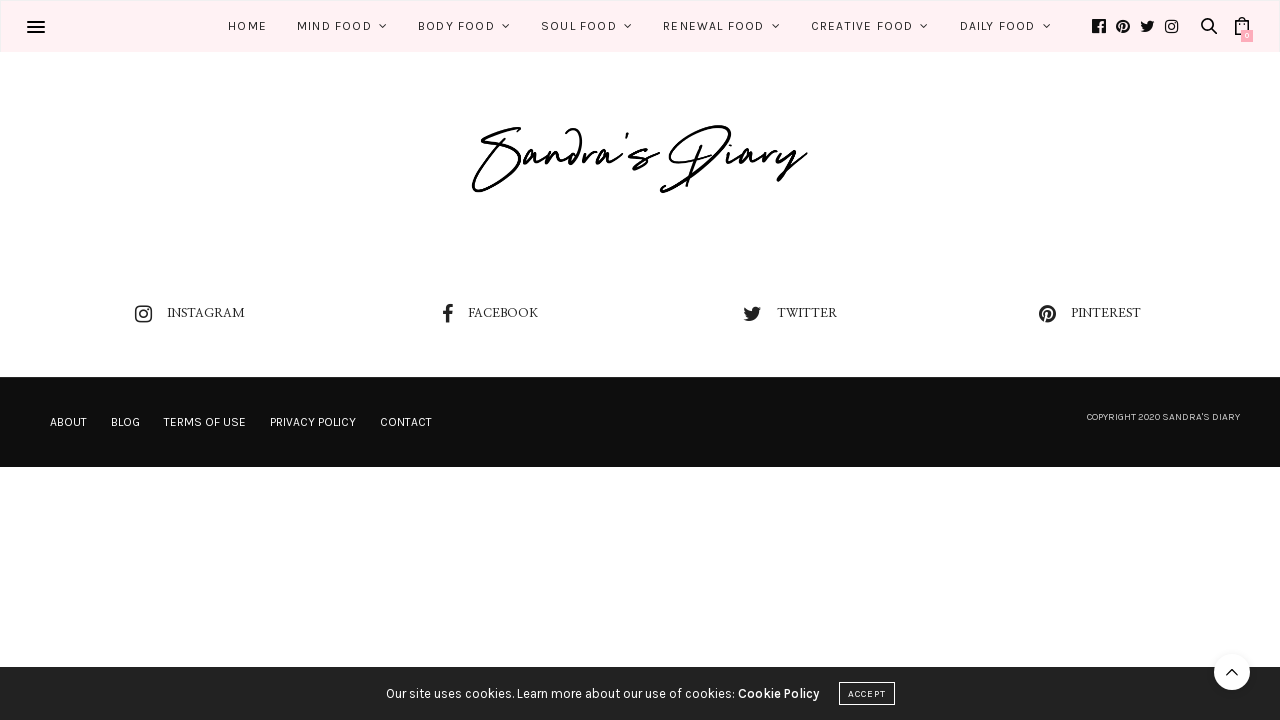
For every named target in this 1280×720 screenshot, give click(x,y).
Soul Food (579, 26)
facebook (490, 314)
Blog (125, 422)
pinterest (1090, 314)
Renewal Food (713, 26)
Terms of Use (205, 422)
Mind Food (334, 26)
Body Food (456, 26)
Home (247, 26)
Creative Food (862, 26)
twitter (790, 314)
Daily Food (998, 26)
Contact (406, 422)
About (68, 422)
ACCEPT (867, 694)
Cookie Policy (778, 693)
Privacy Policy (313, 422)
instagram (190, 314)
